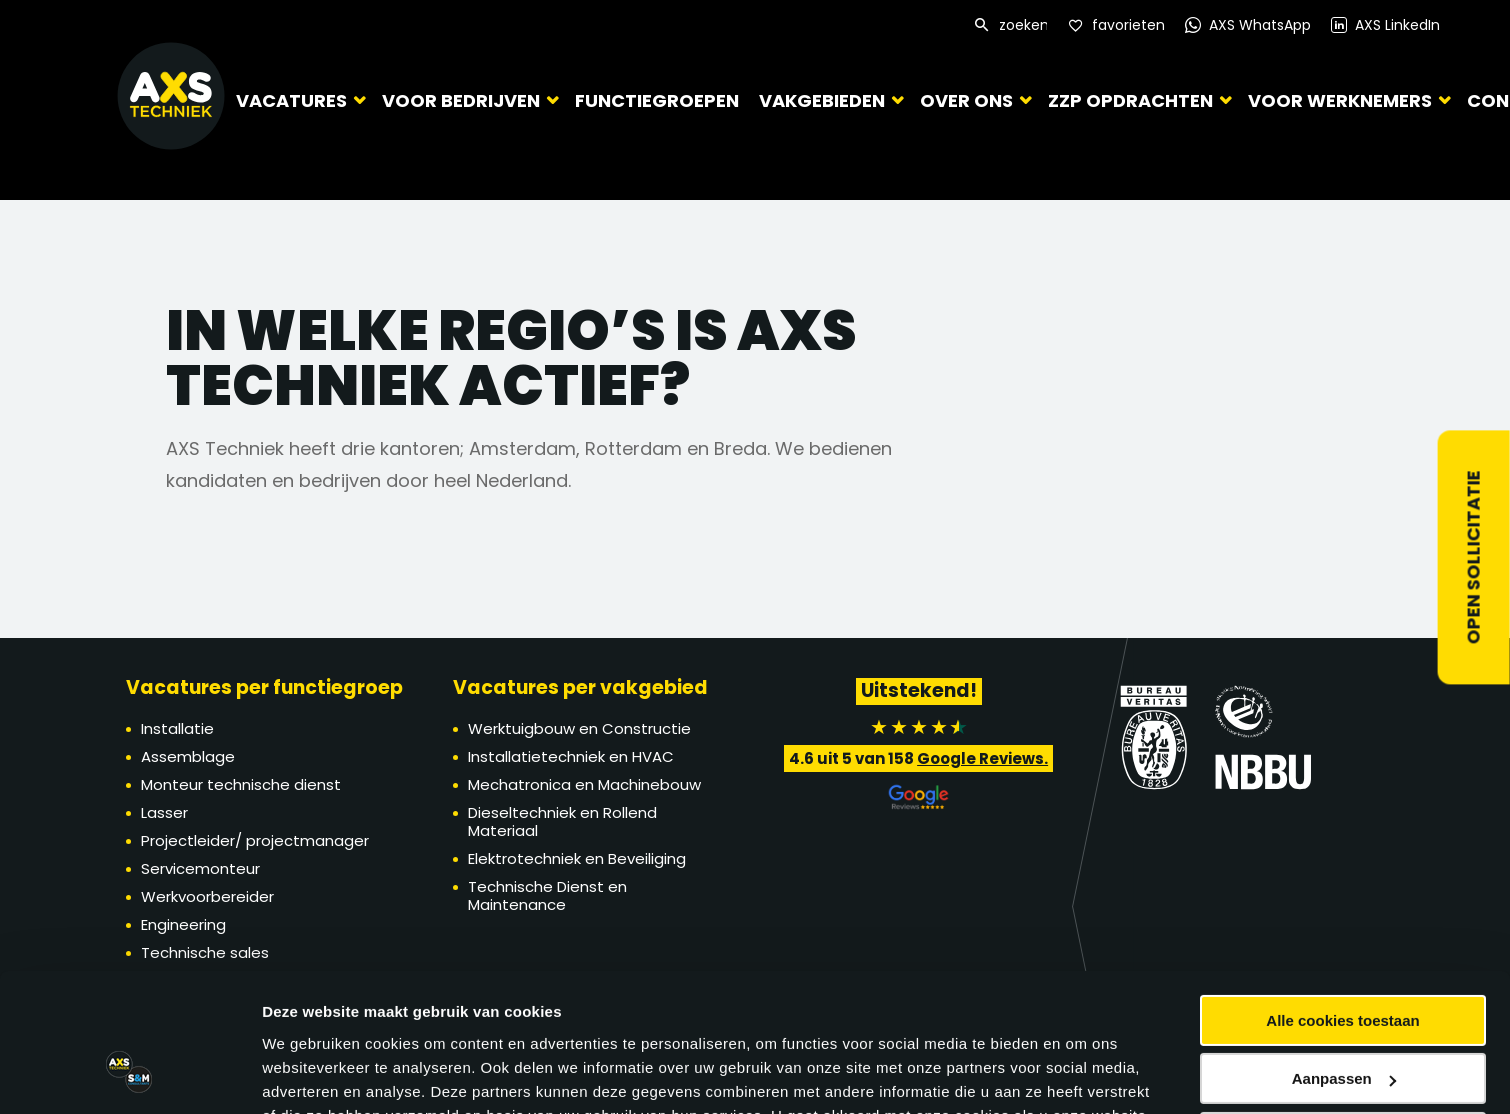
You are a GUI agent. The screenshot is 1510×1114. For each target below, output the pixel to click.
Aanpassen (1344, 899)
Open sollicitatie (1473, 557)
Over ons (957, 99)
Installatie (177, 728)
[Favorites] (1116, 25)
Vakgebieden (813, 99)
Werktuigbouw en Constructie (579, 728)
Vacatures (291, 99)
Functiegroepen (652, 100)
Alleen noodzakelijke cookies (1343, 958)
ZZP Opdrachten (1121, 99)
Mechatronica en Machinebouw (584, 784)
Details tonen (309, 1015)
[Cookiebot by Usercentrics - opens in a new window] (129, 1016)
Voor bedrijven (461, 99)
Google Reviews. (982, 758)
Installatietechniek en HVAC (571, 756)
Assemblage (188, 756)
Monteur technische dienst (241, 784)
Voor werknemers (1331, 99)
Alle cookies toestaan (1342, 841)
